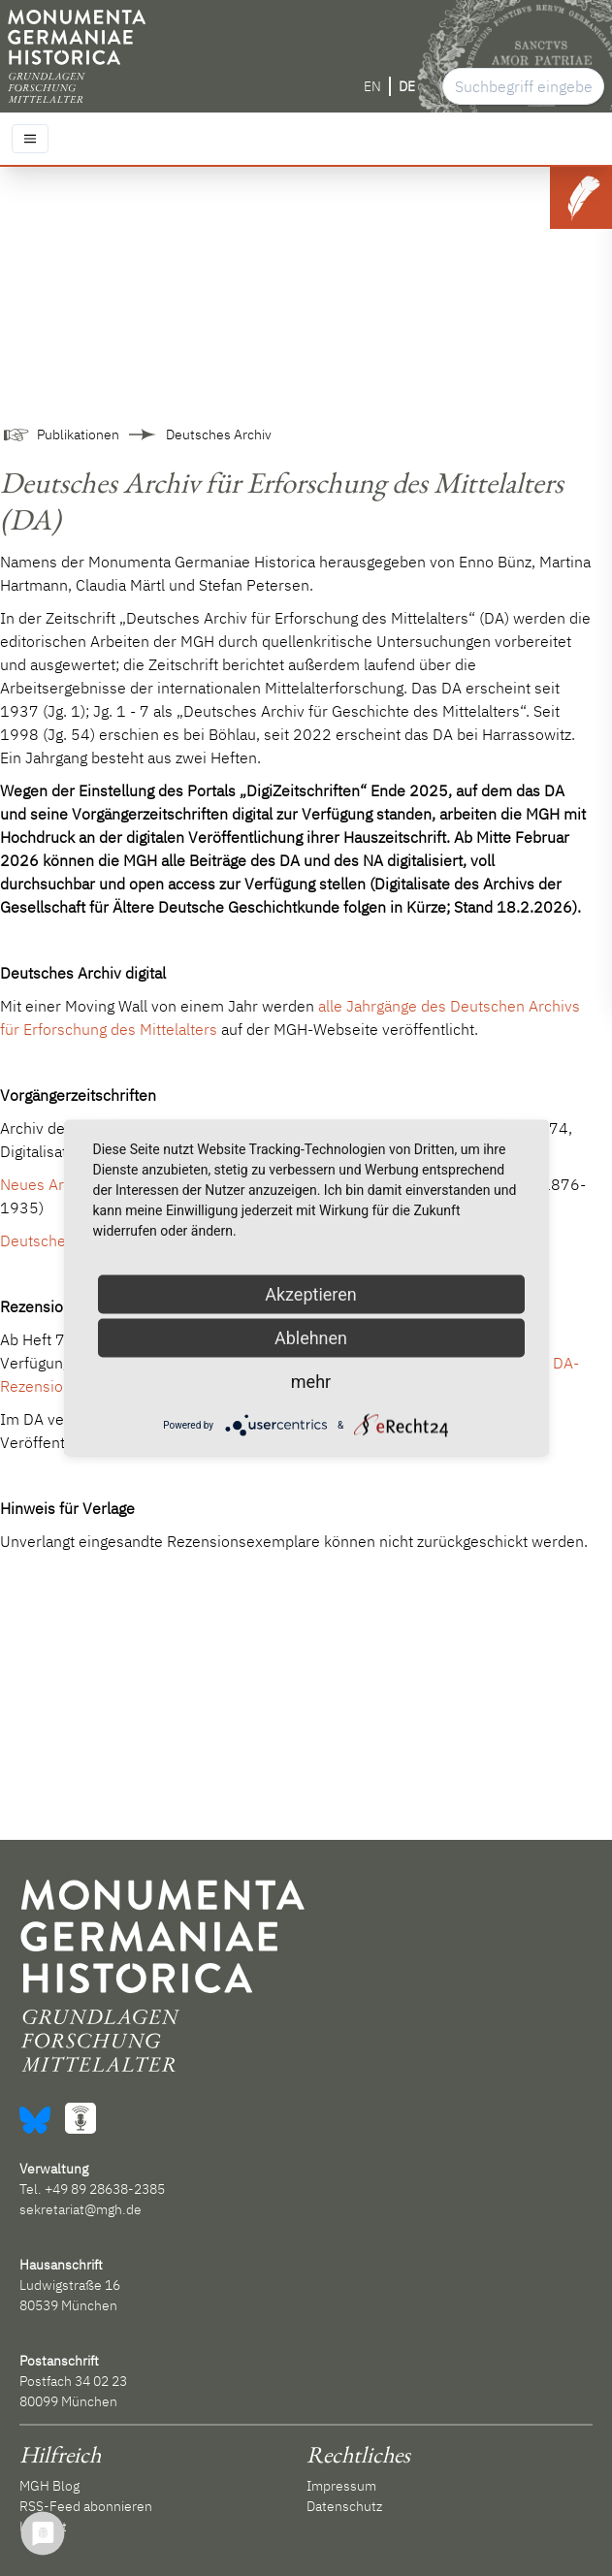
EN (372, 86)
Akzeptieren (311, 1294)
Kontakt (43, 2526)
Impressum (341, 2486)
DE (407, 86)
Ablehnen (310, 1338)
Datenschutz (344, 2506)
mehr (311, 1381)
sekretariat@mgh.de (80, 2209)
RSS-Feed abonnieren (85, 2506)
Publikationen (78, 434)
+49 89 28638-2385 (105, 2189)
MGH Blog (49, 2486)
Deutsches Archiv (219, 434)
